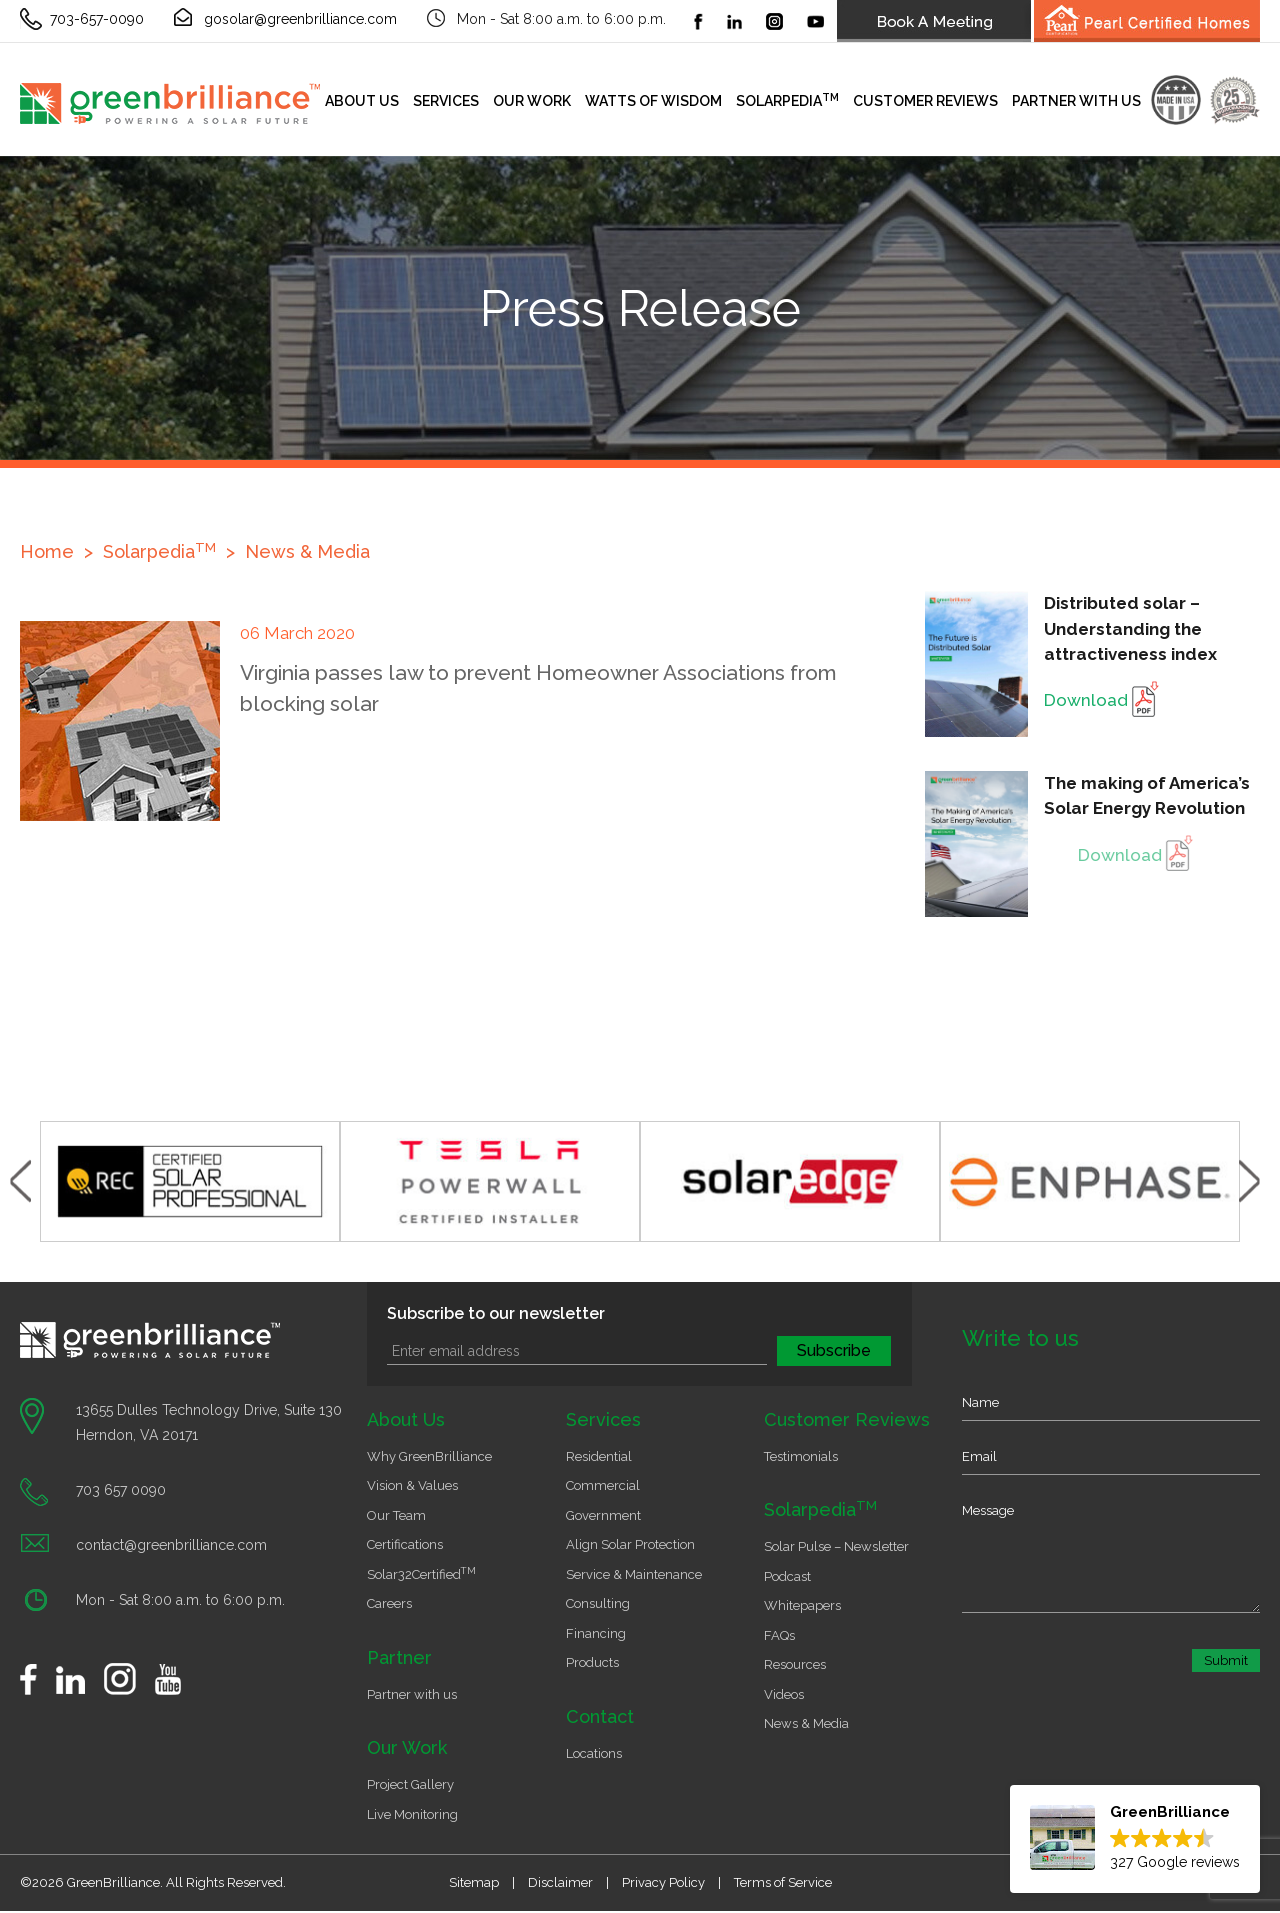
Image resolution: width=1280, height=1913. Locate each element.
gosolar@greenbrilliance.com (300, 19)
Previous (20, 1181)
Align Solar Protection (630, 1544)
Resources (795, 1664)
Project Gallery (410, 1784)
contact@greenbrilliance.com (171, 1545)
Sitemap (474, 1882)
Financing (596, 1633)
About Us (362, 101)
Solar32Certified (421, 1574)
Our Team (396, 1515)
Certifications (405, 1544)
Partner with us (1076, 101)
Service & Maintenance (634, 1574)
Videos (784, 1694)
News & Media (307, 551)
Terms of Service (783, 1882)
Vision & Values (412, 1485)
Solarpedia (787, 100)
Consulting (598, 1603)
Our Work (532, 101)
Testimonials (801, 1456)
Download (1101, 700)
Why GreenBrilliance (429, 1456)
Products (592, 1662)
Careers (389, 1603)
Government (603, 1515)
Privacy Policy (663, 1882)
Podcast (787, 1576)
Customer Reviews (925, 101)
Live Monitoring (412, 1814)
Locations (594, 1753)
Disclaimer (560, 1882)
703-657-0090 (97, 19)
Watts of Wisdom (653, 101)
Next (1249, 1181)
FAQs (779, 1635)
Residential (599, 1456)
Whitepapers (802, 1605)
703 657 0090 (121, 1490)
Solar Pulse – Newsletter (836, 1546)
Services (446, 101)
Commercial (603, 1485)
